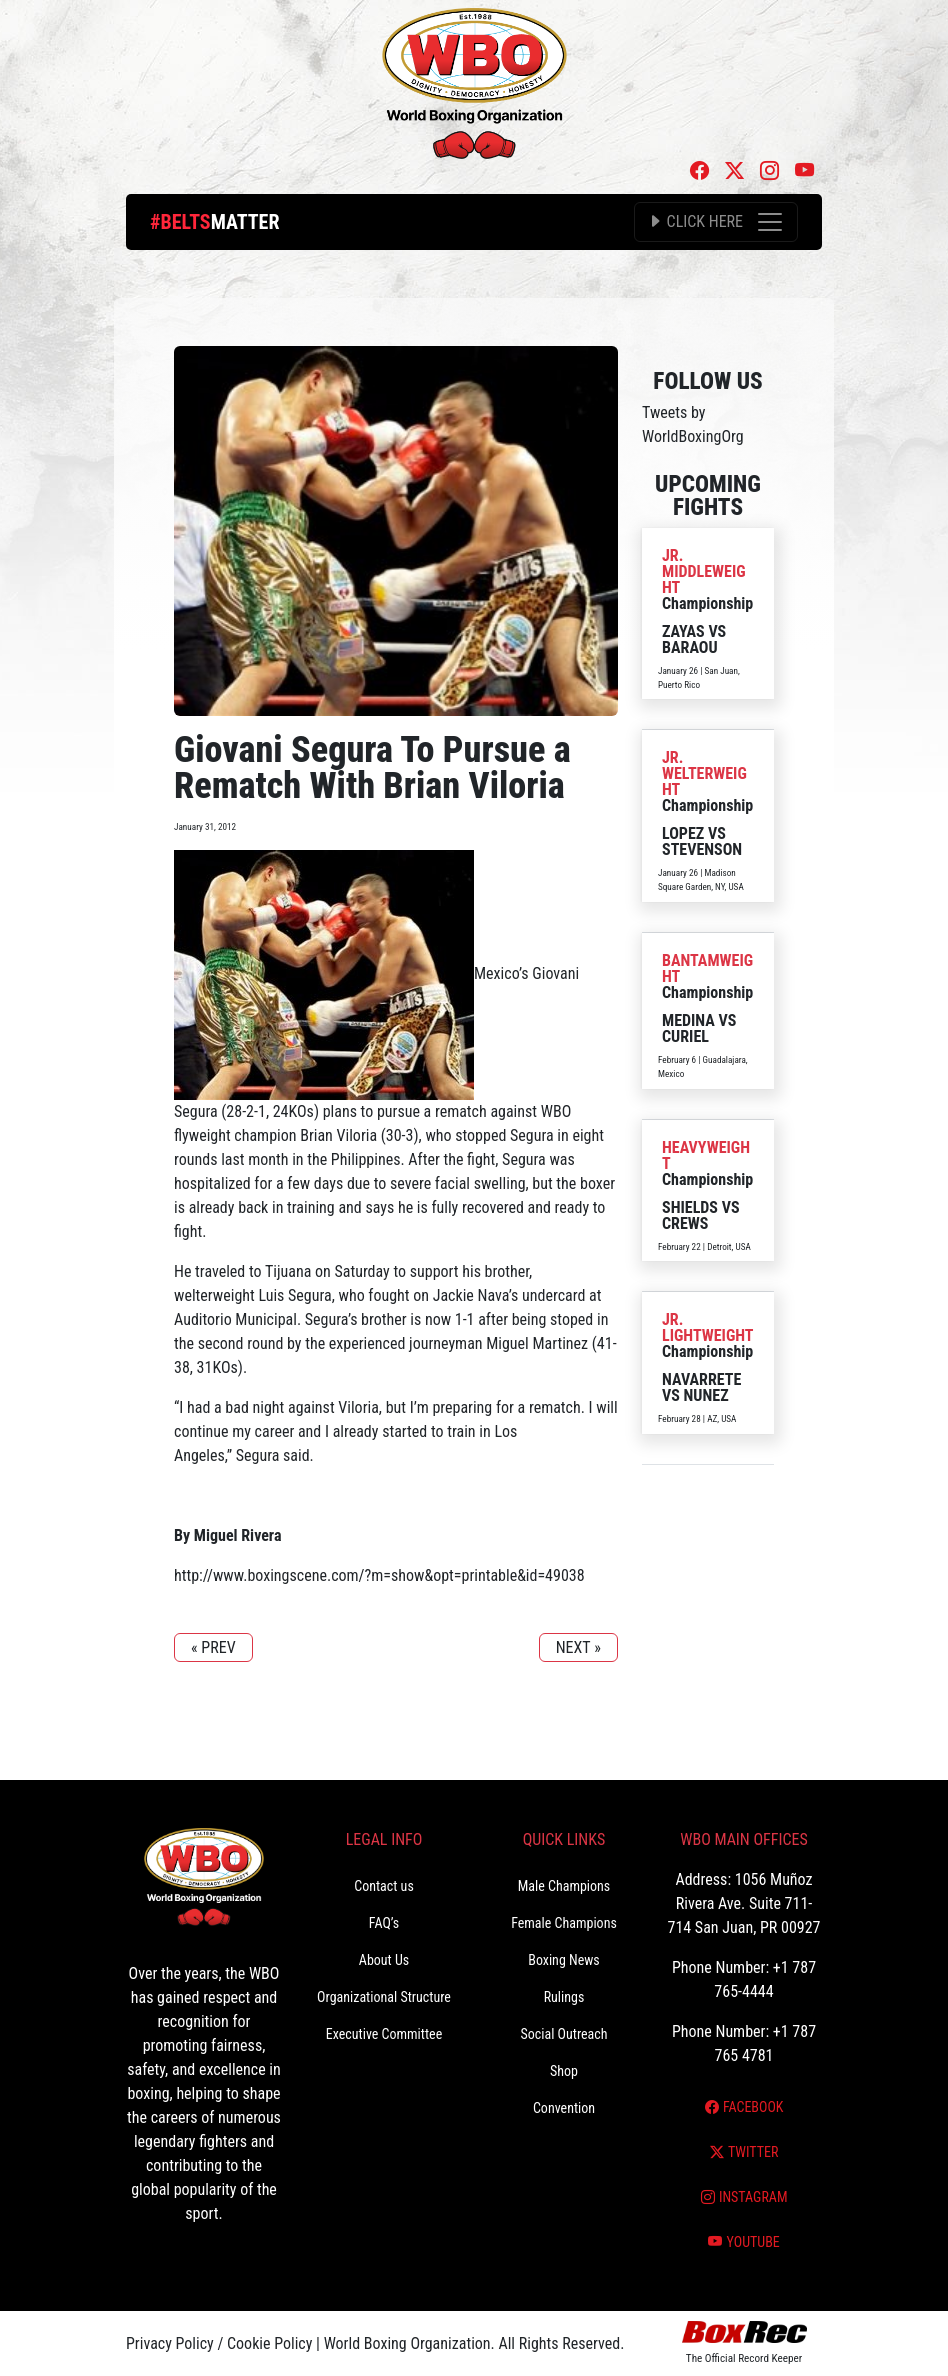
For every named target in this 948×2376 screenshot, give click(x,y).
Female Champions (564, 1923)
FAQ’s (384, 1923)
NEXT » (578, 1647)
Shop (564, 2071)
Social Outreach (563, 2034)
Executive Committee (384, 2034)
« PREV (213, 1647)
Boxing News (564, 1960)
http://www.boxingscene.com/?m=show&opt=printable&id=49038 (379, 1575)
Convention (564, 2108)
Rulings (564, 1997)
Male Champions (564, 1886)
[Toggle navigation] (716, 222)
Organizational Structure (384, 1997)
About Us (384, 1960)
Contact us (384, 1886)
